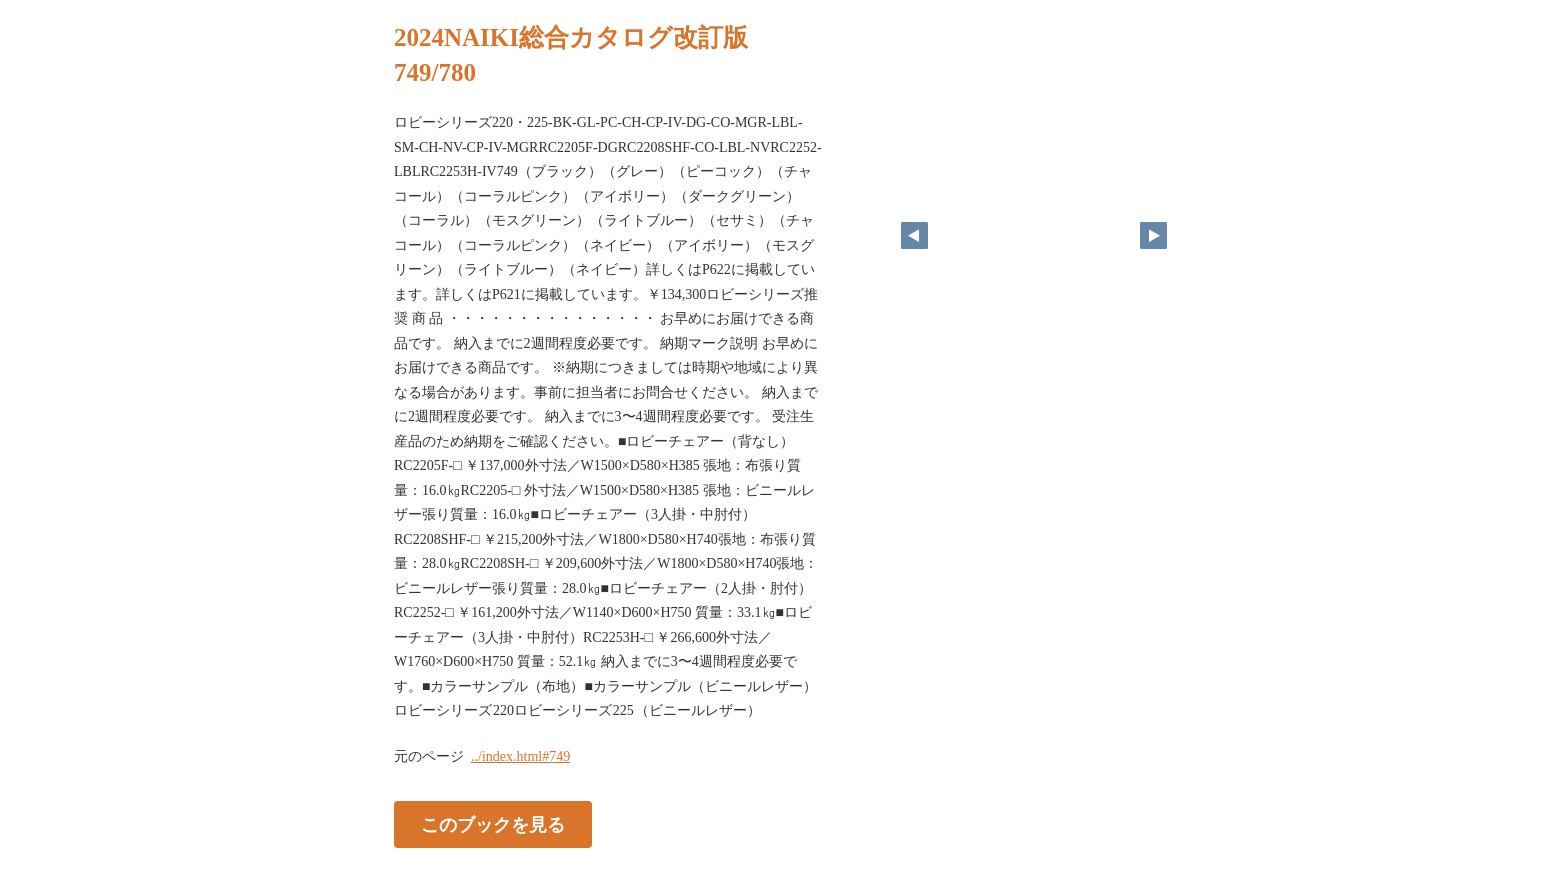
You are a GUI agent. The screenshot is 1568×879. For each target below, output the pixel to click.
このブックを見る (493, 824)
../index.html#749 (520, 756)
